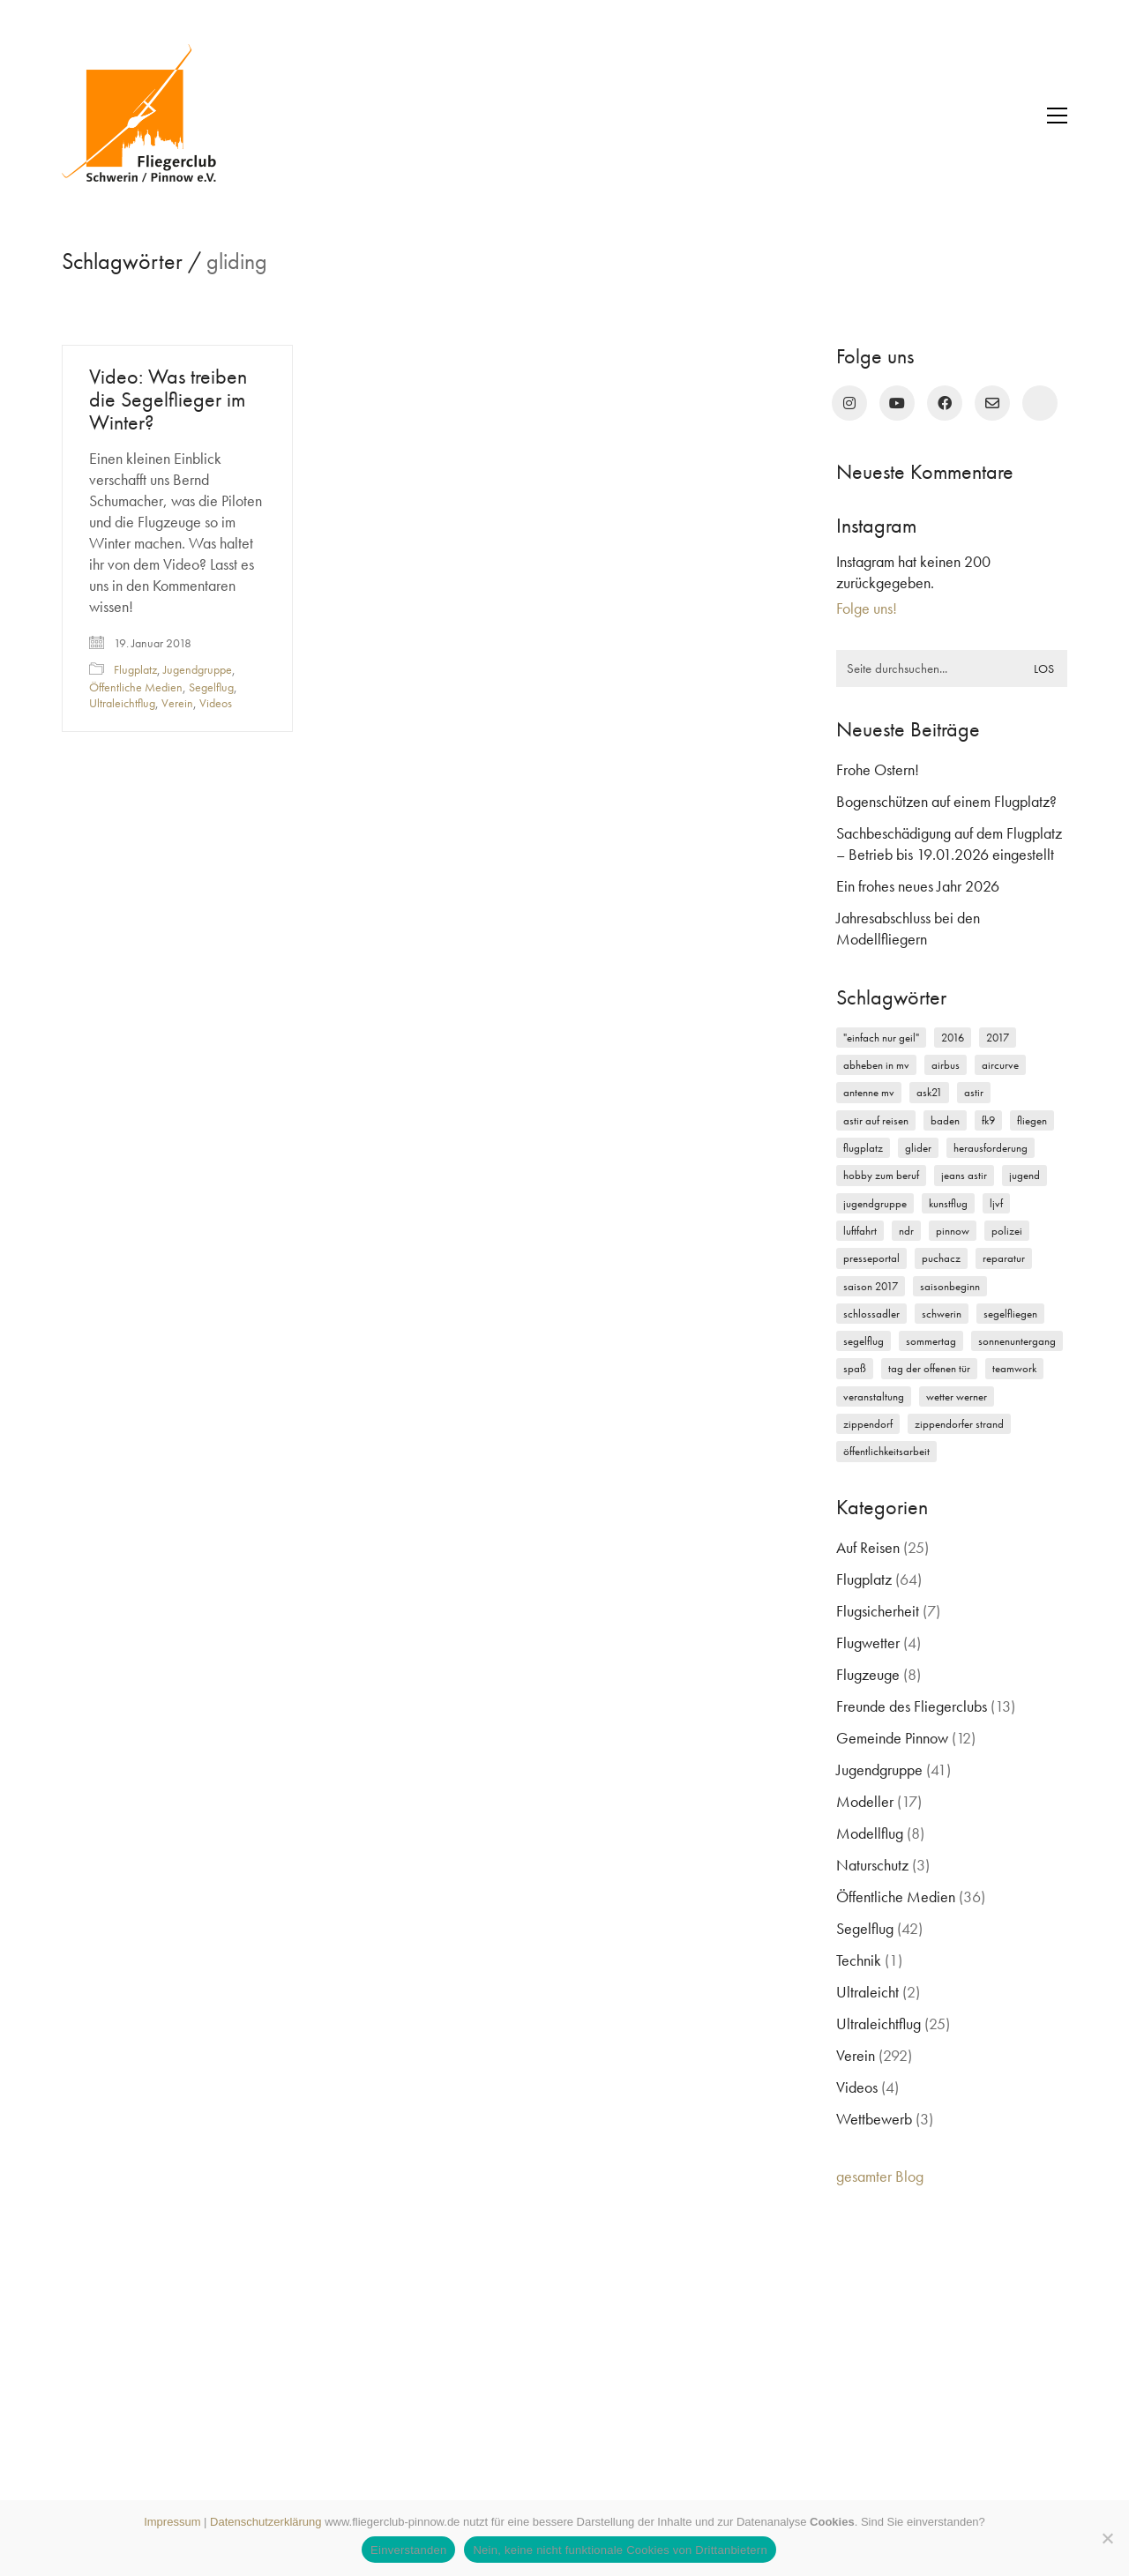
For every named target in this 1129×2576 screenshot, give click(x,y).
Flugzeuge (868, 1674)
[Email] (992, 403)
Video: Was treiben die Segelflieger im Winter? (168, 400)
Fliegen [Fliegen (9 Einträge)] (1032, 1120)
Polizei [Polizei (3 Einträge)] (1006, 1230)
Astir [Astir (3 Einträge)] (973, 1092)
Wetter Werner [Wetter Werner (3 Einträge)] (956, 1396)
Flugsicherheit (877, 1611)
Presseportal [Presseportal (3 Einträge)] (871, 1258)
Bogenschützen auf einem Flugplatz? (946, 801)
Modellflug (869, 1833)
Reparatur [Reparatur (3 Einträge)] (1004, 1258)
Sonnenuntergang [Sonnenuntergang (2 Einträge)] (1017, 1340)
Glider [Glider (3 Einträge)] (918, 1147)
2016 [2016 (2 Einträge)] (952, 1037)
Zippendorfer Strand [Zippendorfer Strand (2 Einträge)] (959, 1423)
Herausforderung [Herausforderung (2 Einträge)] (990, 1147)
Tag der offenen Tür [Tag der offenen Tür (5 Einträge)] (929, 1368)
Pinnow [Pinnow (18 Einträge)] (952, 1230)
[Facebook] (944, 403)
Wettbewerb (874, 2119)
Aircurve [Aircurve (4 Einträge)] (1000, 1064)
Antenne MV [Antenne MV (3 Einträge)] (868, 1092)
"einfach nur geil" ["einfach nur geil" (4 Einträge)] (881, 1037)
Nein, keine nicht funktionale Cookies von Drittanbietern (619, 2550)
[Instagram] (849, 403)
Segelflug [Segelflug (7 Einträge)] (863, 1340)
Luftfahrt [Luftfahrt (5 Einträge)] (860, 1230)
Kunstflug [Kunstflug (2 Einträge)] (948, 1203)
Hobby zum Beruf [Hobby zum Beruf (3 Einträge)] (881, 1175)
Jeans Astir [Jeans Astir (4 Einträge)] (964, 1175)
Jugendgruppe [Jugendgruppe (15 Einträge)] (875, 1203)
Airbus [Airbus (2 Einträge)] (945, 1064)
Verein (177, 703)
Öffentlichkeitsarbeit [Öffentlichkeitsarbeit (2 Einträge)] (886, 1451)
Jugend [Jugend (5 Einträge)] (1024, 1175)
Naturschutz (872, 1865)
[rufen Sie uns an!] (1040, 403)
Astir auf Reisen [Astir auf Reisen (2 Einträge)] (875, 1120)
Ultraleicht (867, 1992)
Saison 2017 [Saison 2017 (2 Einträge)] (870, 1286)
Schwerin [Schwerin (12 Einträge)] (941, 1313)
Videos (215, 703)
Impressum (172, 2521)
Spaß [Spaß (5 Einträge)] (854, 1368)
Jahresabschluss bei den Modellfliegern (908, 928)
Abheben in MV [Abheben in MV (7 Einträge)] (876, 1064)
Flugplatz (135, 669)
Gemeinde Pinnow (892, 1738)
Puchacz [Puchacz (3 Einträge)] (941, 1258)
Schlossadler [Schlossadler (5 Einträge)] (871, 1313)
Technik (858, 1960)
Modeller (864, 1801)
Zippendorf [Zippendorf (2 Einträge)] (868, 1423)
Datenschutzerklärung (265, 2521)
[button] (1057, 115)
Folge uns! (866, 608)
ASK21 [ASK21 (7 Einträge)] (929, 1092)
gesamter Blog (879, 2176)
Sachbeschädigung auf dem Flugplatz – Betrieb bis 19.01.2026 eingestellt (949, 843)
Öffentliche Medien (136, 687)
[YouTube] (897, 403)
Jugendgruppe (197, 669)
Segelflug (211, 687)
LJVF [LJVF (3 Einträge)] (996, 1203)
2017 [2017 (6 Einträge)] (997, 1037)
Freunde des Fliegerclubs (911, 1706)
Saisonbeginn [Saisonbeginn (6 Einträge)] (950, 1286)
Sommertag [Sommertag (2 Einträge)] (931, 1340)
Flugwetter (868, 1642)
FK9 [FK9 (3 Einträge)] (988, 1120)
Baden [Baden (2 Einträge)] (945, 1120)
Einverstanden (408, 2550)
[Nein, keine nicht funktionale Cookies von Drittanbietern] (1107, 2538)
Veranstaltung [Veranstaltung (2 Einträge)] (873, 1396)
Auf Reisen (868, 1547)
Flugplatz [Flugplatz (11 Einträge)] (863, 1147)
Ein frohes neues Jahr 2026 (917, 886)
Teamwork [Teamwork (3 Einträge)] (1014, 1368)
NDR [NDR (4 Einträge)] (906, 1230)
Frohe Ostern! (877, 769)
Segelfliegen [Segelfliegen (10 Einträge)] (1010, 1313)
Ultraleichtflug (122, 703)
